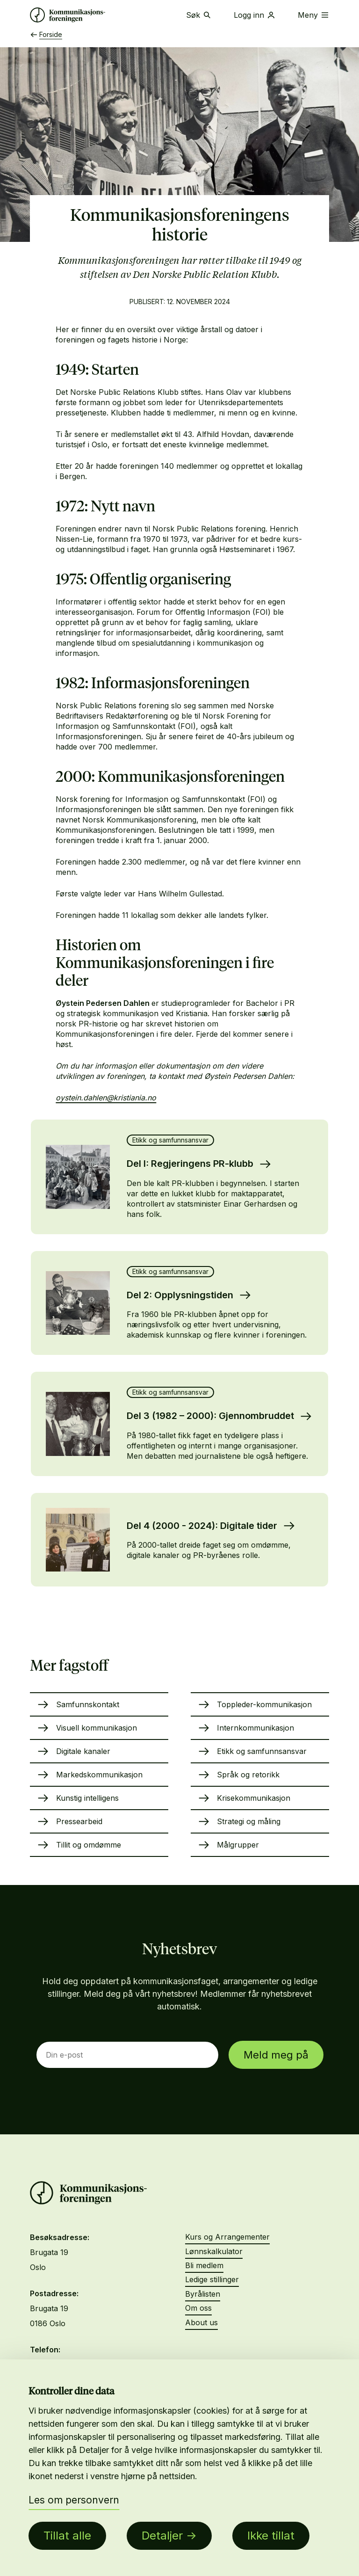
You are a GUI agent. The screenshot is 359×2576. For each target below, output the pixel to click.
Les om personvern (74, 2500)
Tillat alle (67, 2535)
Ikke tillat (270, 2535)
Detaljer (162, 2535)
